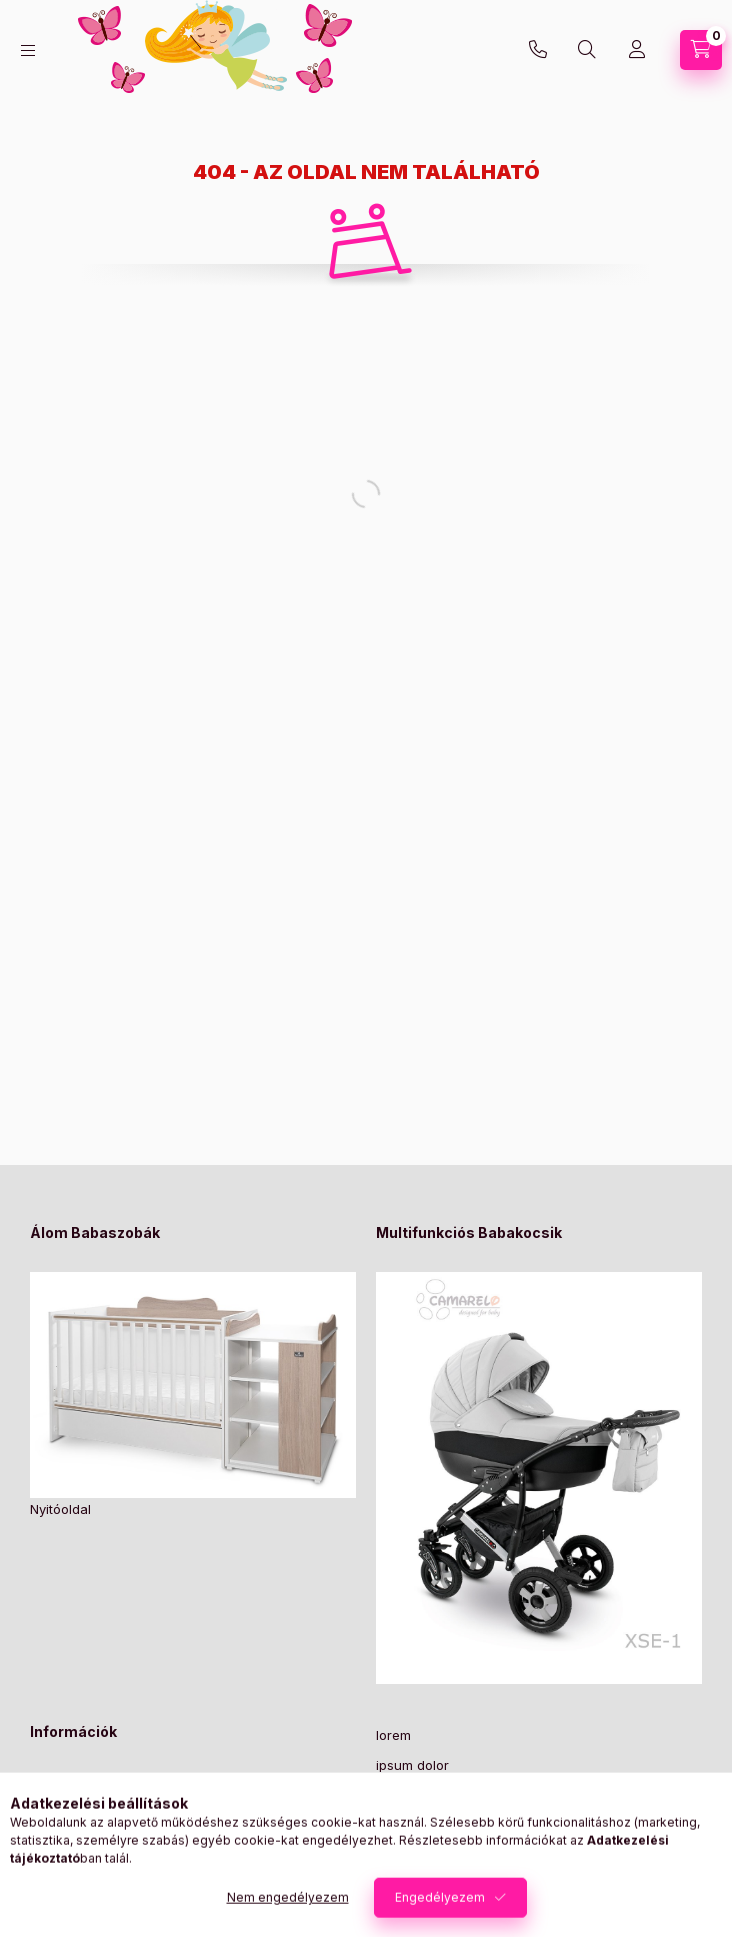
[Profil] (637, 50)
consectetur (414, 1857)
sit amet (400, 1796)
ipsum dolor (412, 1765)
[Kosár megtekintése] (701, 50)
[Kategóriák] (28, 50)
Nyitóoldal (60, 1509)
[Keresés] (587, 50)
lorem (393, 1735)
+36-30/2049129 (538, 50)
